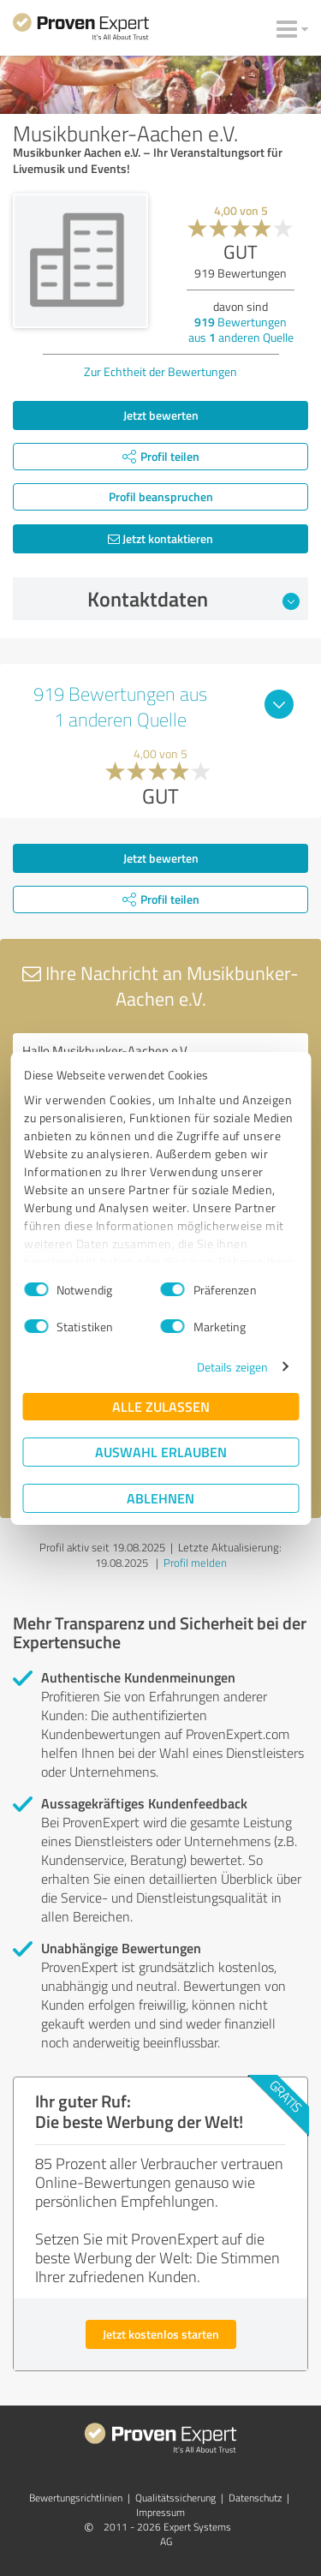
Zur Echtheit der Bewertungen (160, 371)
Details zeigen (232, 1367)
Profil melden (195, 1562)
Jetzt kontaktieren (160, 538)
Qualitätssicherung (175, 2497)
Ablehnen (160, 1498)
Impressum (160, 2512)
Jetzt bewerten (161, 415)
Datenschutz (255, 2497)
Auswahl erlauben (161, 1451)
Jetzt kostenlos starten (161, 2334)
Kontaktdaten (193, 598)
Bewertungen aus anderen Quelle (241, 329)
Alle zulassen (161, 1406)
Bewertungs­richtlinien (75, 2497)
